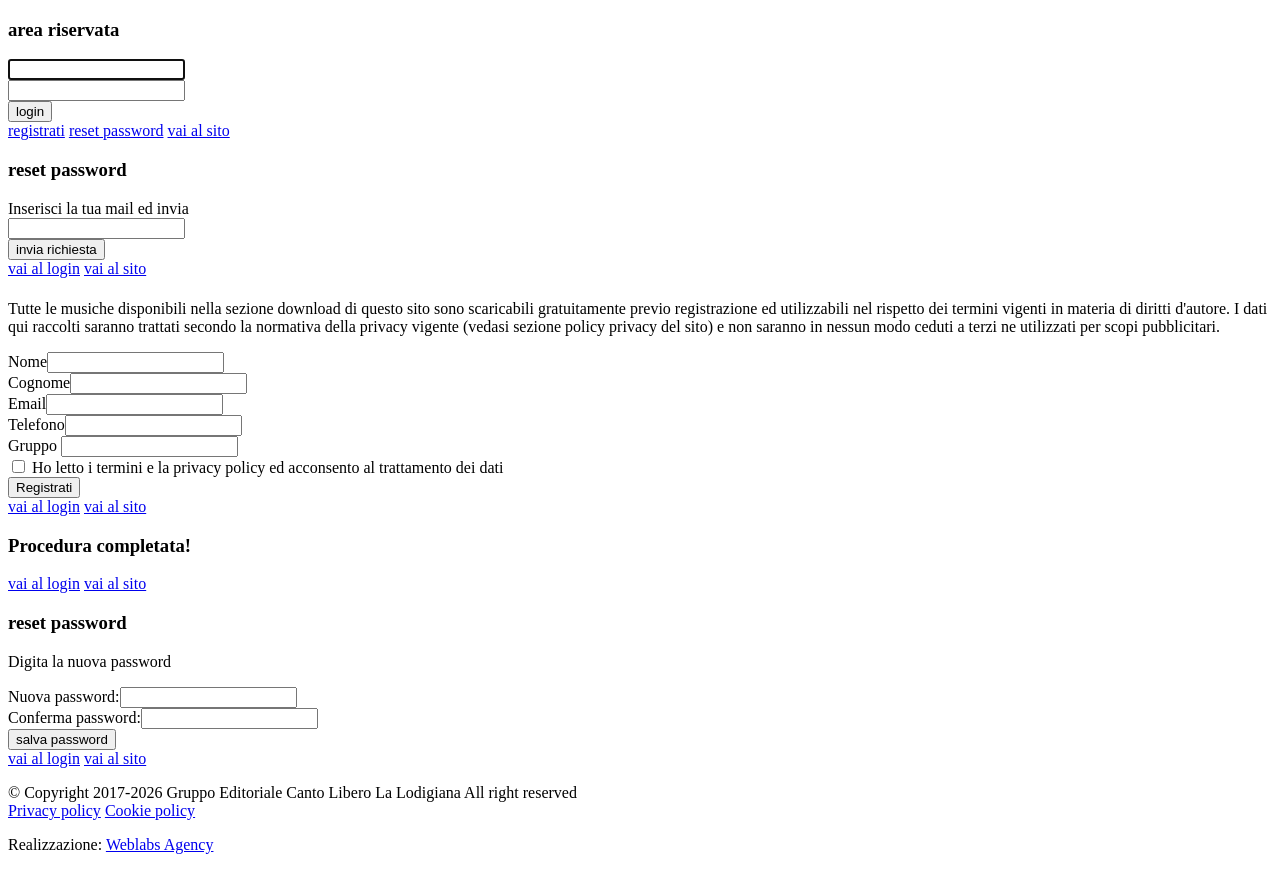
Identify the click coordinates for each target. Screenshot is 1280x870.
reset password (116, 130)
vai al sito (199, 130)
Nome (27, 361)
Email (27, 403)
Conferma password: (74, 717)
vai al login (44, 268)
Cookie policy (150, 810)
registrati (36, 130)
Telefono (36, 424)
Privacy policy (54, 810)
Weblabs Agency (160, 844)
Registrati (44, 487)
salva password (62, 739)
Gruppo (32, 445)
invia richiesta (56, 249)
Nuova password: (64, 696)
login (30, 111)
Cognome (39, 382)
